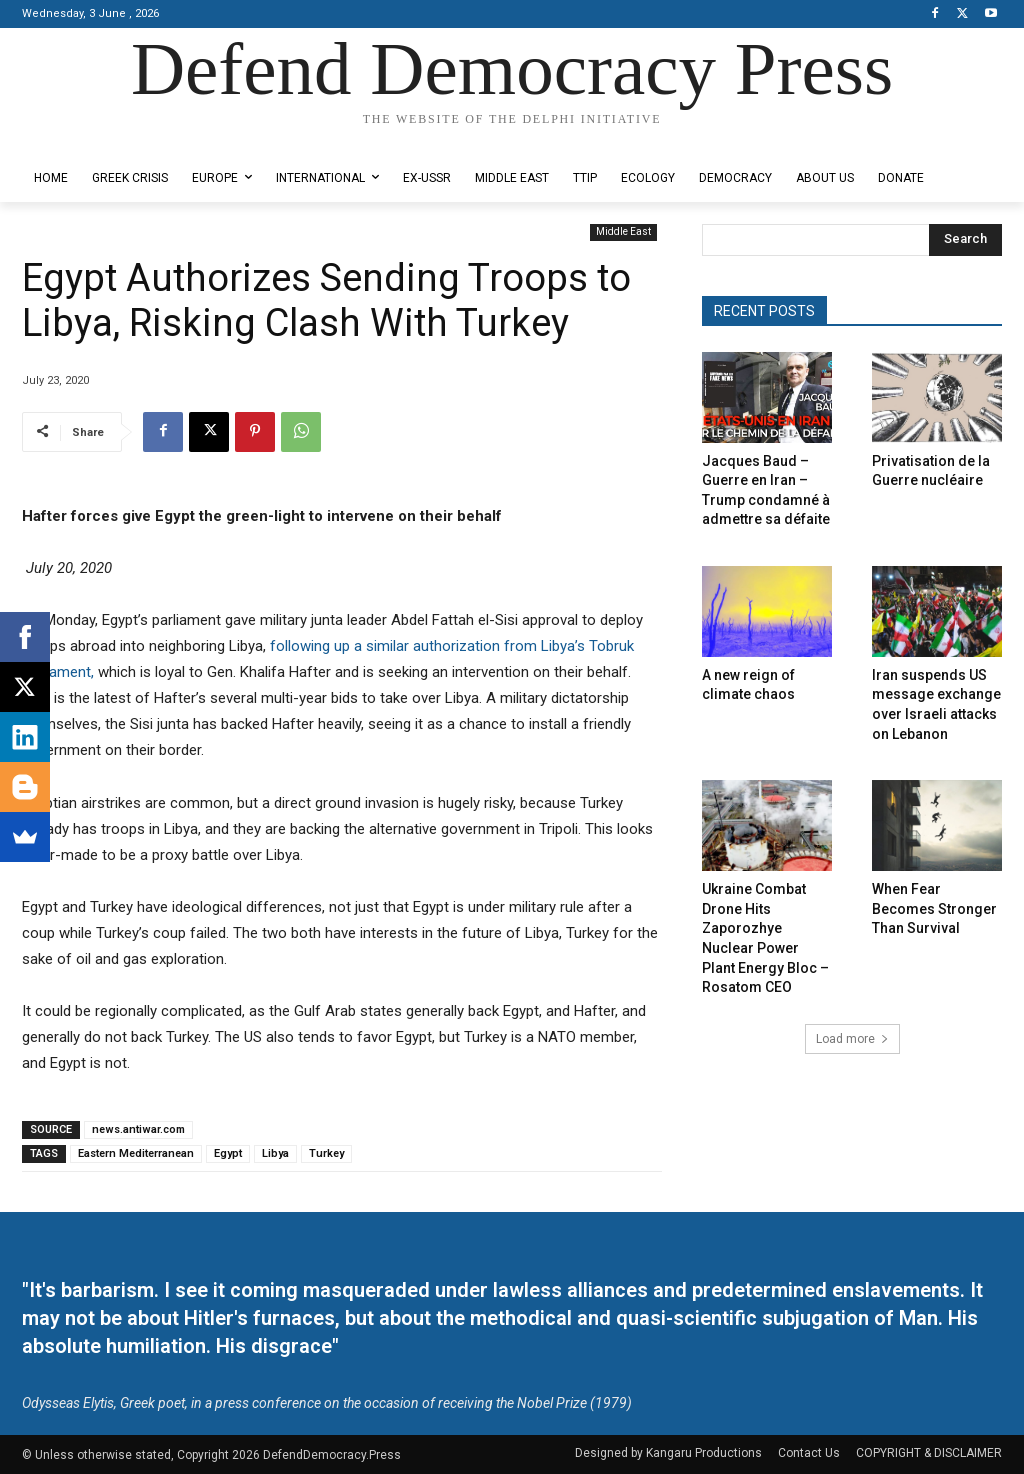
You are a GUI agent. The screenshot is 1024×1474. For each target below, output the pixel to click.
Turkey (326, 1153)
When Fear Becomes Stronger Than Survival (934, 908)
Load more (852, 1039)
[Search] (965, 240)
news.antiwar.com (138, 1129)
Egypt (228, 1153)
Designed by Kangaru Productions (100, 138)
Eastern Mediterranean (136, 1153)
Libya (275, 1153)
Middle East (623, 232)
